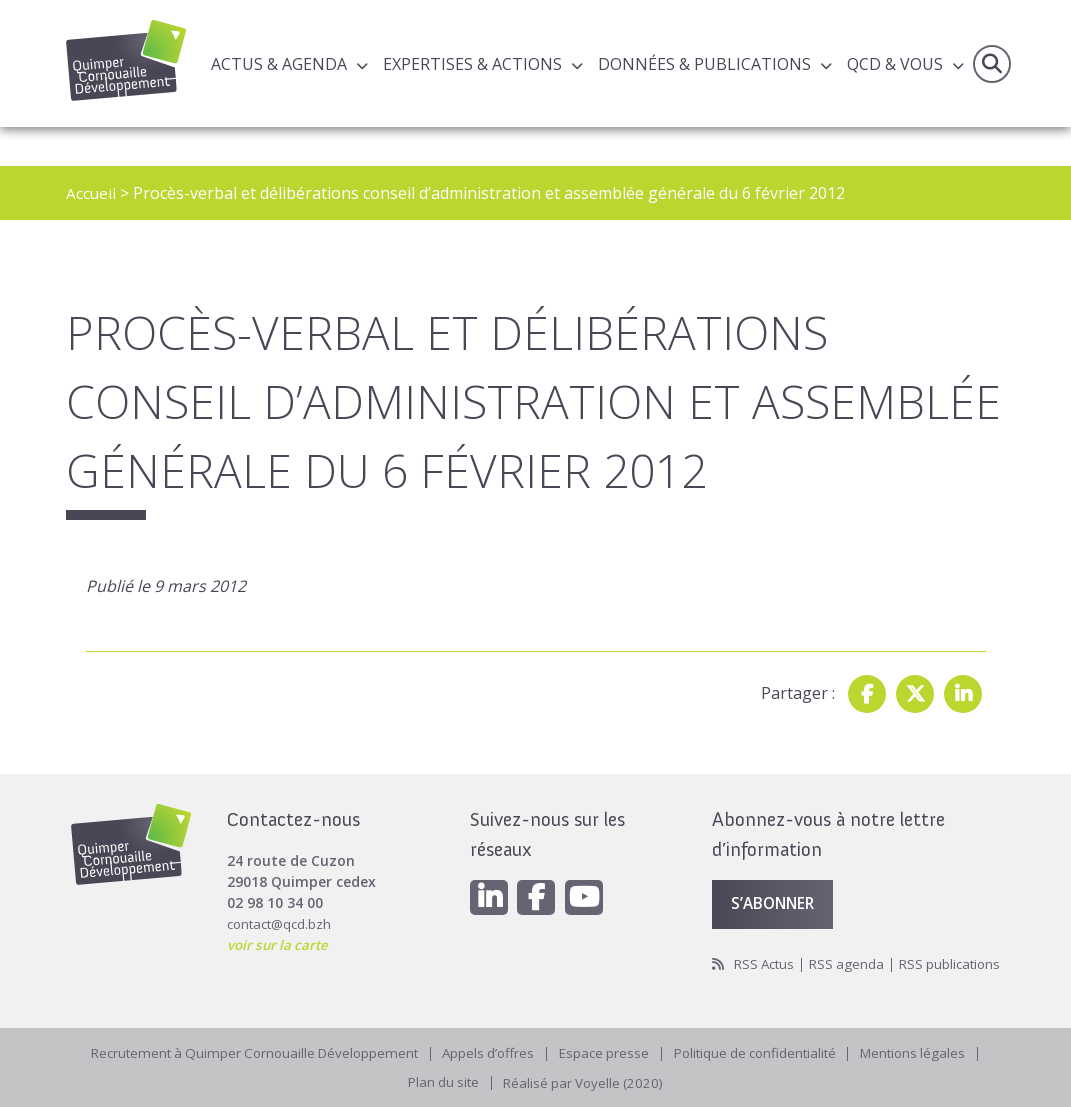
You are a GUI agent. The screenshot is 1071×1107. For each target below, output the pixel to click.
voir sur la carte (280, 918)
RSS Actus (766, 939)
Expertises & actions (472, 64)
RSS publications (765, 960)
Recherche (991, 64)
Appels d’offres (486, 1050)
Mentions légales (928, 1050)
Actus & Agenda (279, 64)
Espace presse (605, 1050)
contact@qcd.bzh (282, 897)
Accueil (91, 193)
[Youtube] (590, 872)
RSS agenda (852, 939)
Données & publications (704, 64)
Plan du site (440, 1081)
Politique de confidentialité (762, 1050)
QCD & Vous (895, 64)
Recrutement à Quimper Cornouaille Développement (243, 1050)
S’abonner (776, 879)
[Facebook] (540, 872)
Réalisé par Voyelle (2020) (586, 1081)
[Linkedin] (490, 872)
